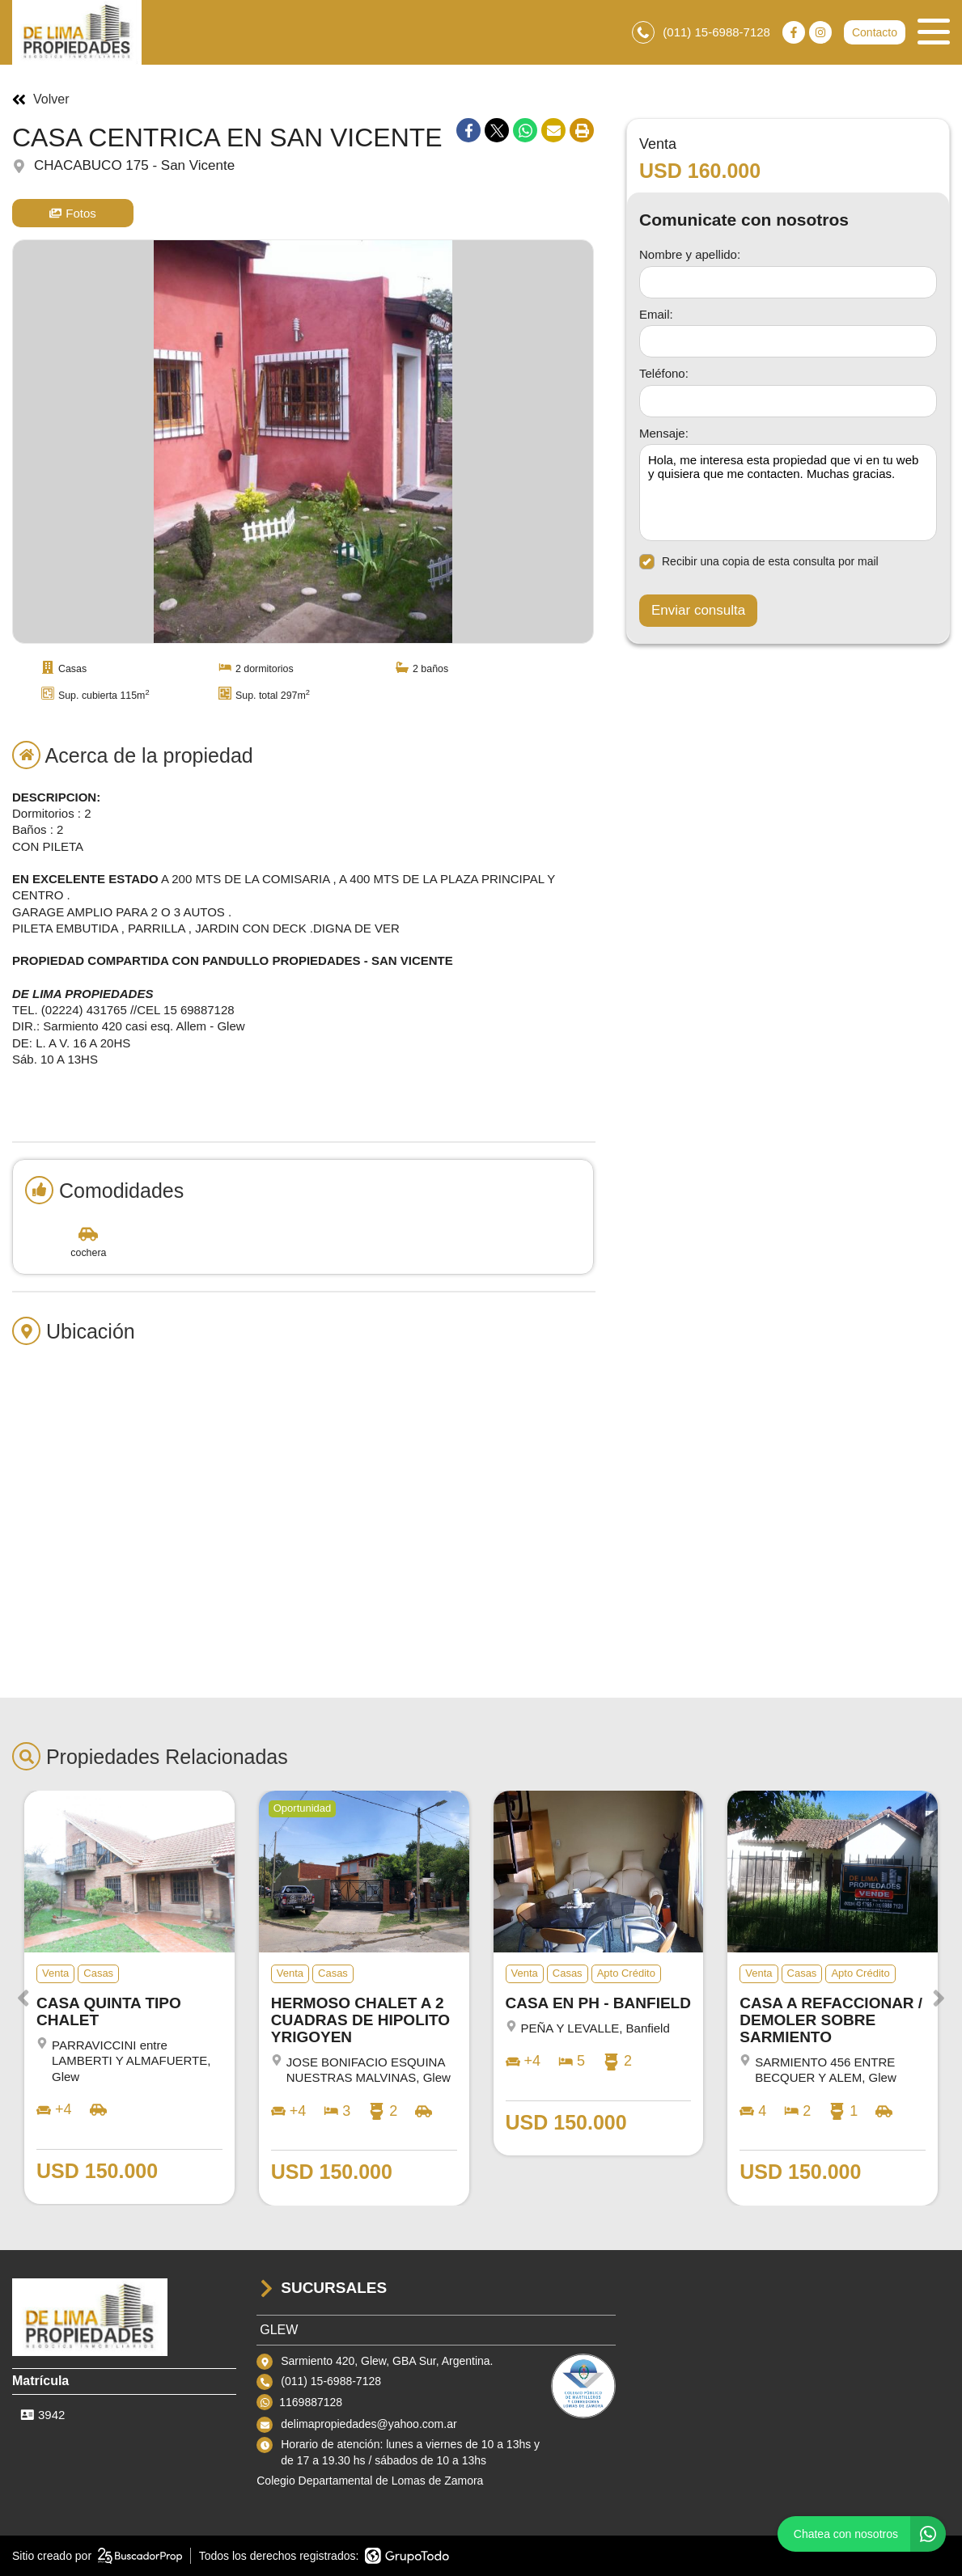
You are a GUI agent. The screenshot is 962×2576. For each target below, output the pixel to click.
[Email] (788, 341)
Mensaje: (664, 433)
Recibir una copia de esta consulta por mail (759, 561)
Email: (656, 314)
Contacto (874, 32)
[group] (303, 441)
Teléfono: (664, 373)
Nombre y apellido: (689, 254)
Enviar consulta (698, 610)
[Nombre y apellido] (788, 282)
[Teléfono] (788, 401)
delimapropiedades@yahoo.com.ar (368, 2423)
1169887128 (310, 2402)
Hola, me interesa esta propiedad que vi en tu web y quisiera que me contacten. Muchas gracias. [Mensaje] (788, 492)
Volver (40, 99)
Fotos (72, 213)
